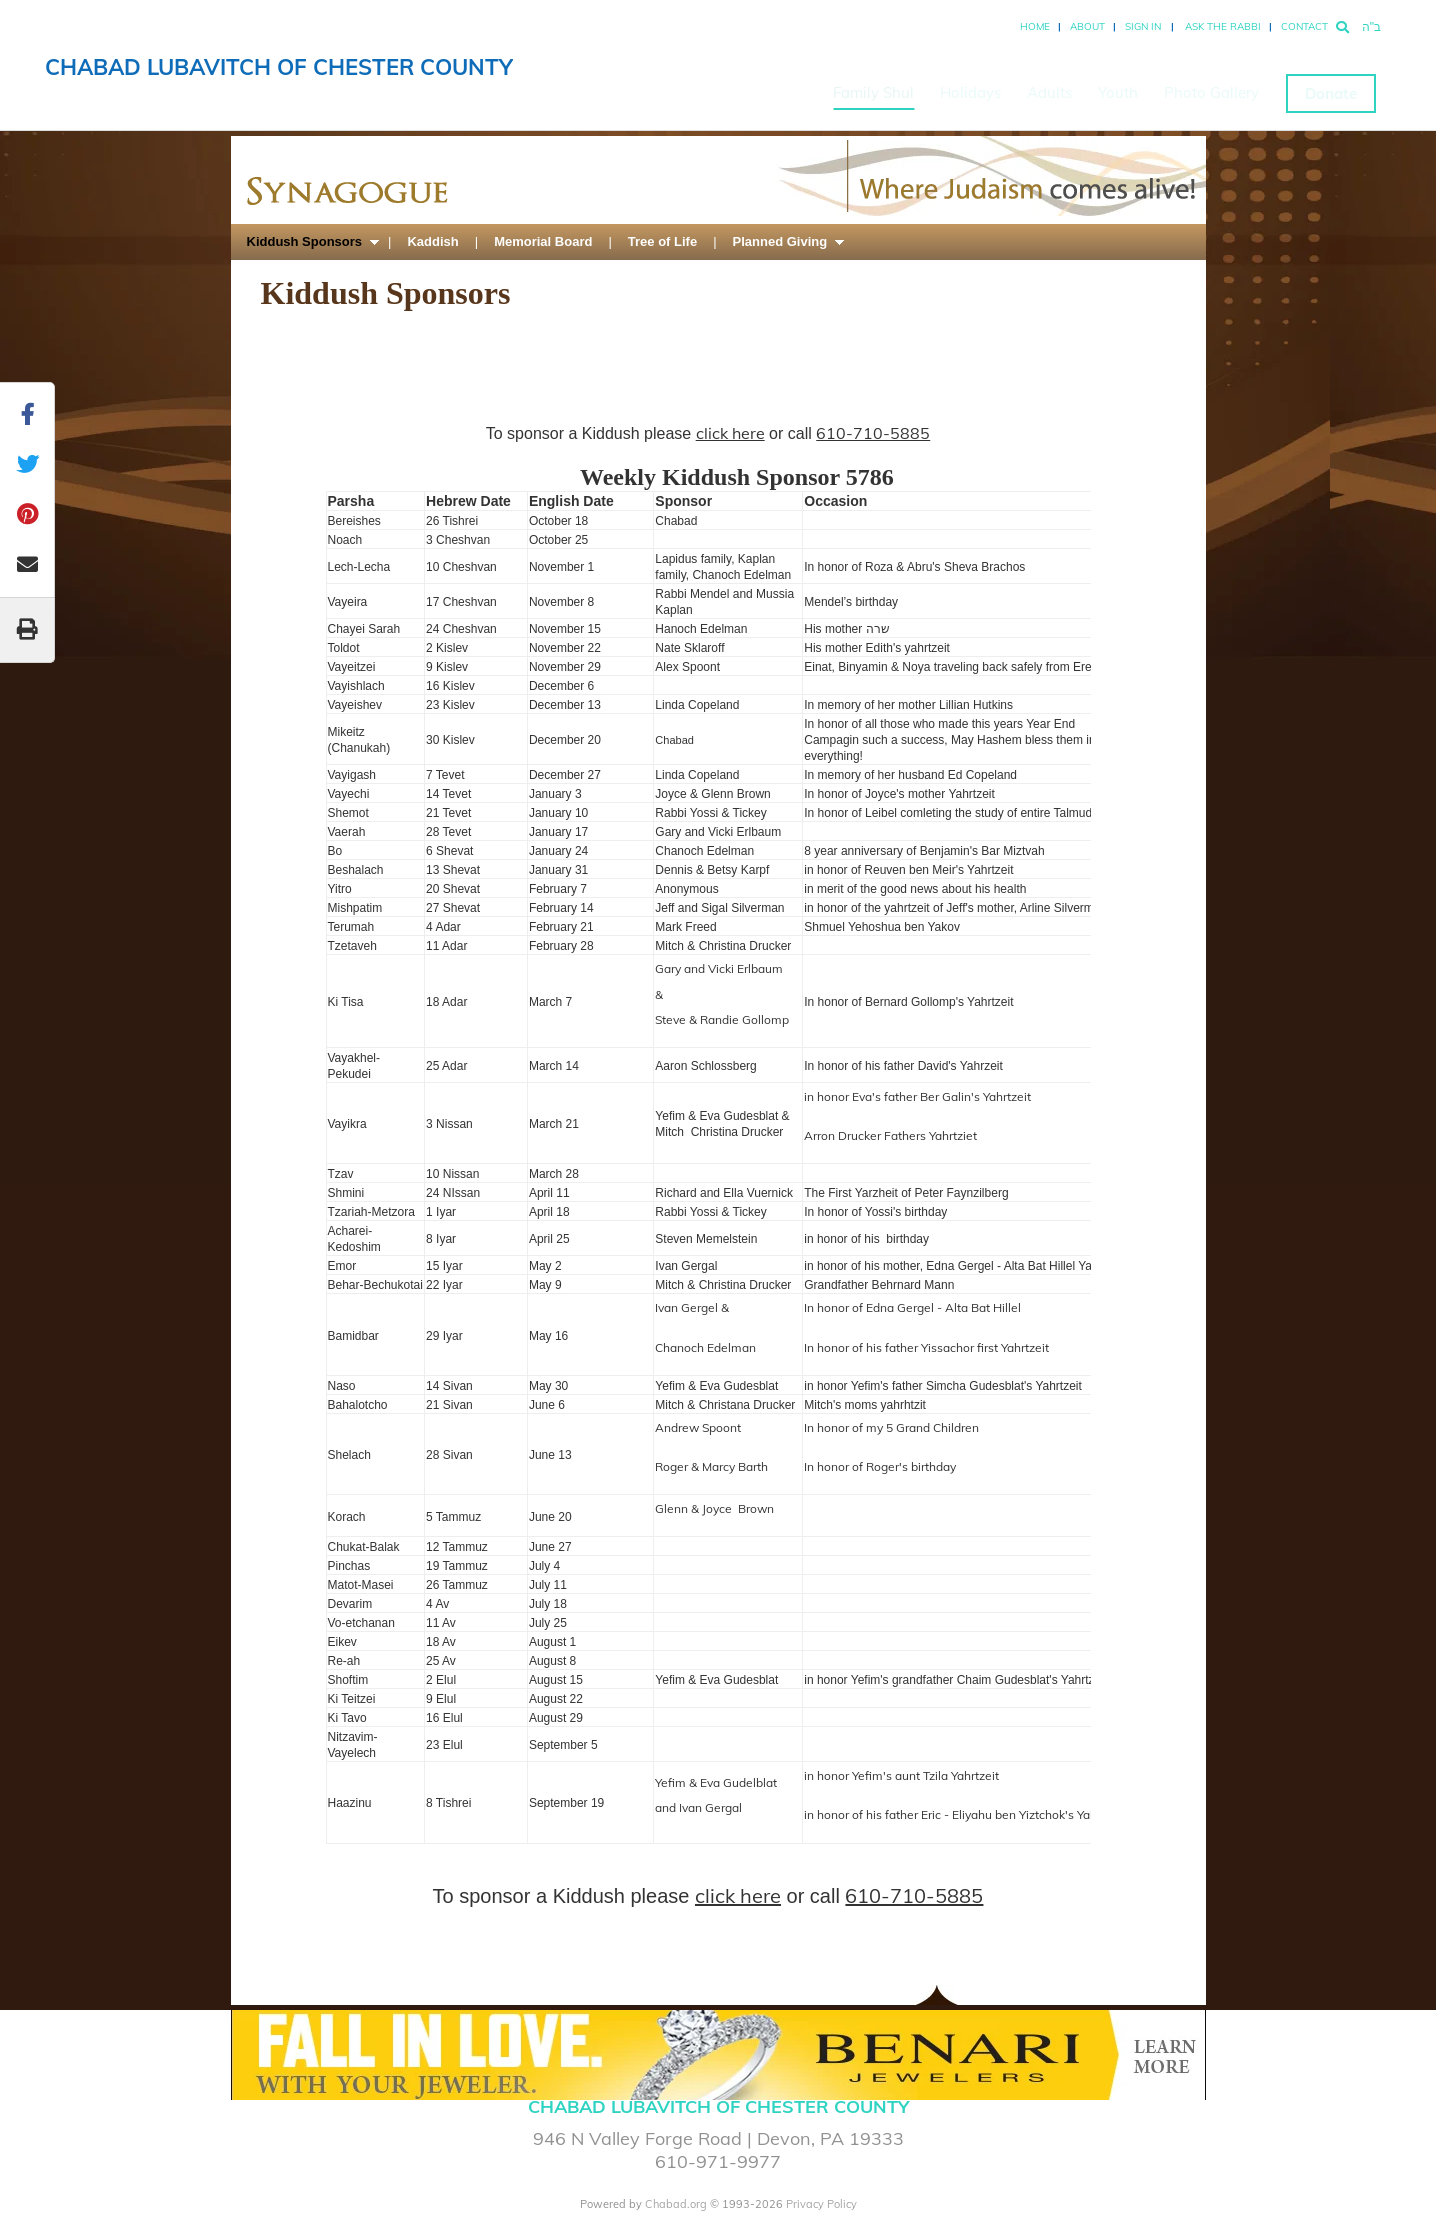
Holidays (970, 92)
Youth (1118, 92)
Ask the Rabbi (1223, 26)
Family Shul (873, 92)
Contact (1304, 26)
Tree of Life (662, 241)
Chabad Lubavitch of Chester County (279, 67)
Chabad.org (676, 2204)
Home (1035, 26)
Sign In (1143, 26)
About (1087, 26)
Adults (1049, 92)
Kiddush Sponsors (305, 241)
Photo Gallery (1211, 92)
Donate (1331, 93)
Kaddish (432, 241)
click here (730, 433)
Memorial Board (543, 241)
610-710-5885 (873, 433)
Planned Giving (780, 241)
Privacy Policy (821, 2204)
